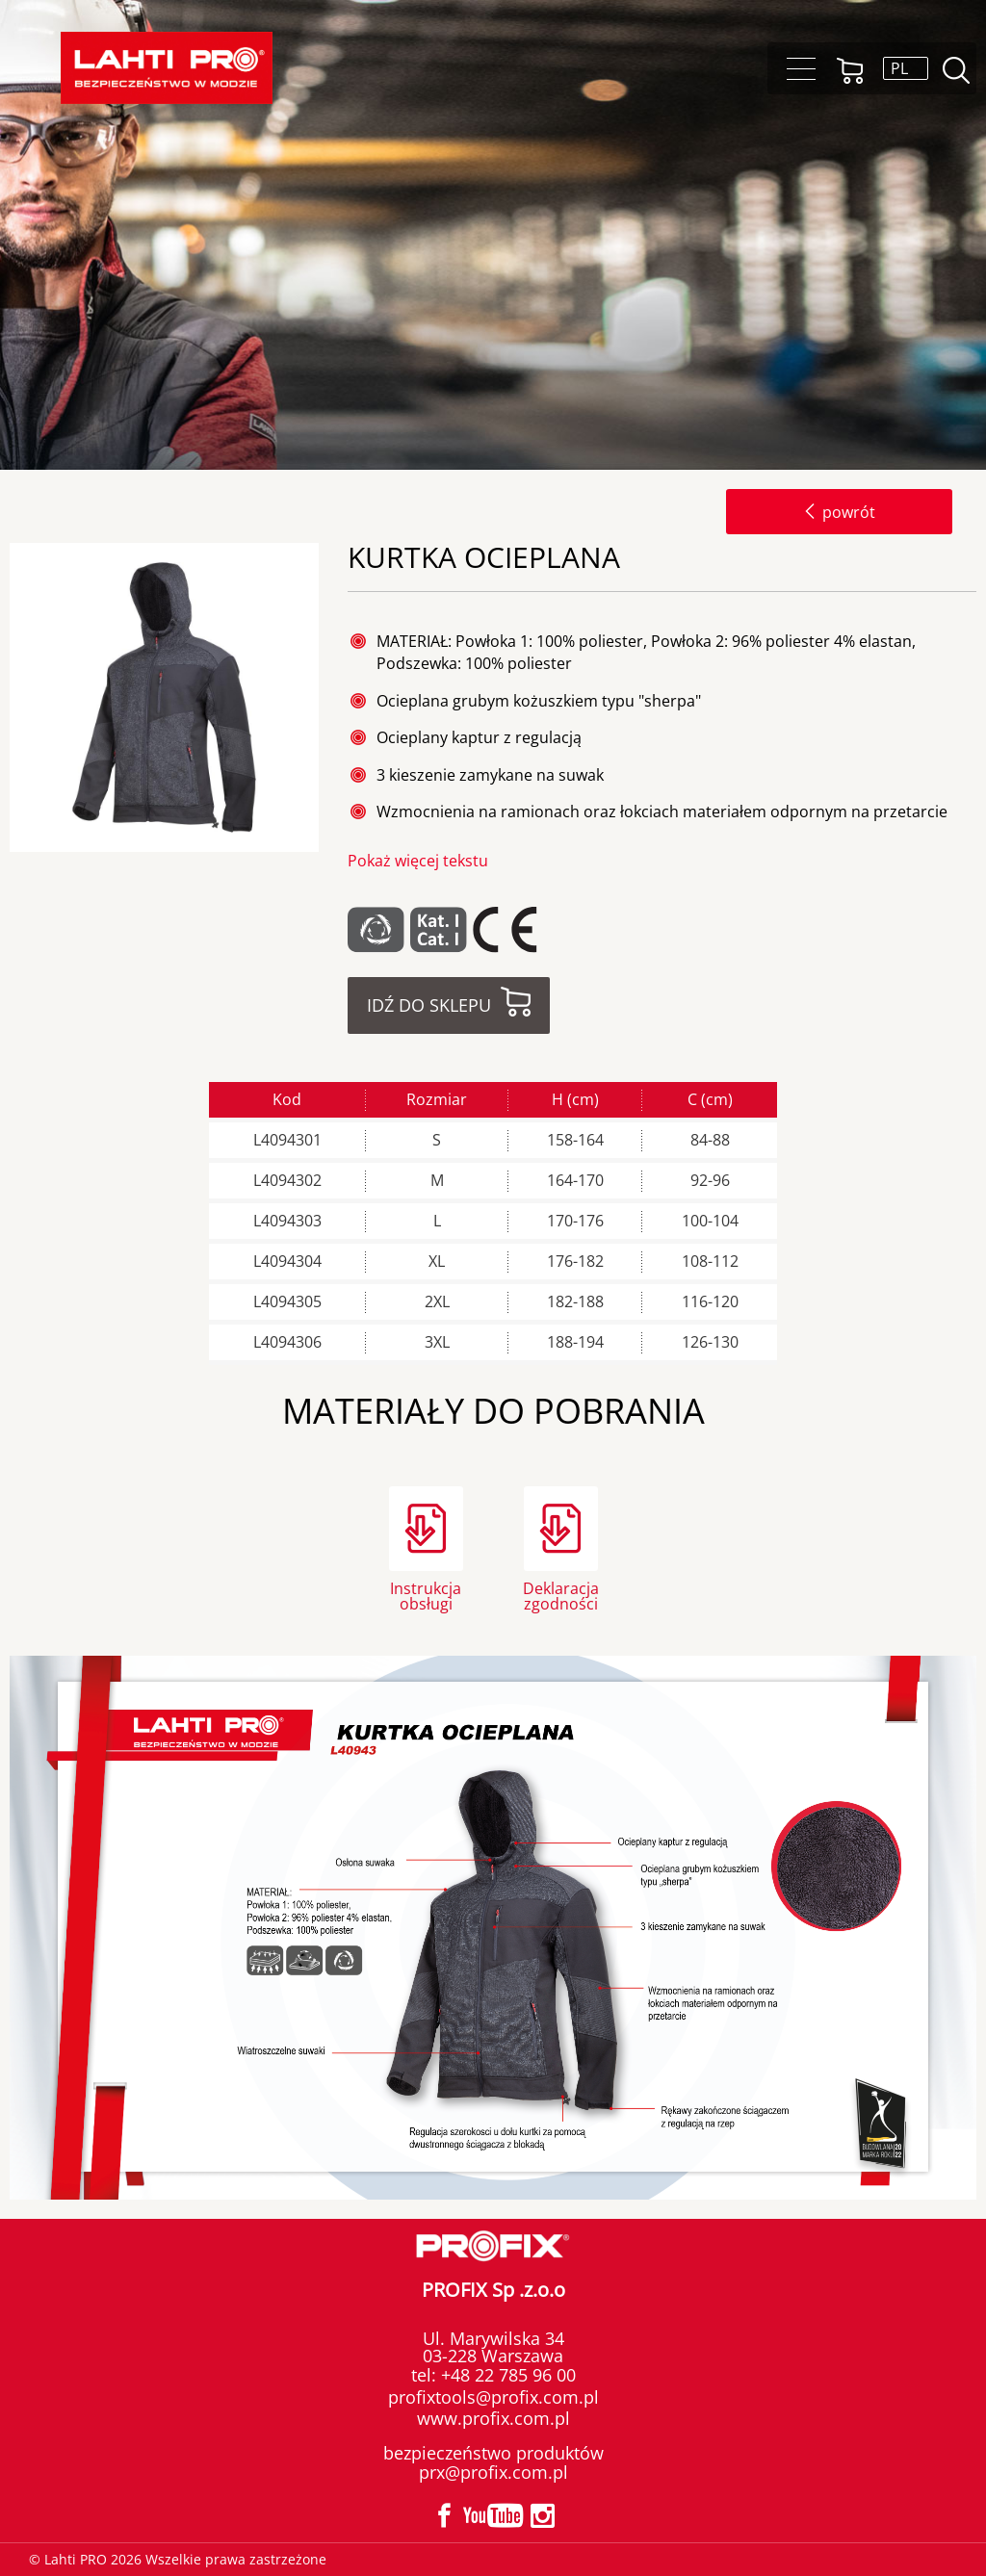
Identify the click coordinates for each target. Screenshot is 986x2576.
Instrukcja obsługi (425, 1594)
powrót (839, 512)
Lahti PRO (167, 68)
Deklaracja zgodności (561, 1594)
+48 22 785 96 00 (506, 2374)
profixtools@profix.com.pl (493, 2397)
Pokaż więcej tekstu (418, 860)
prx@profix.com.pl (493, 2472)
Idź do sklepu (429, 1005)
